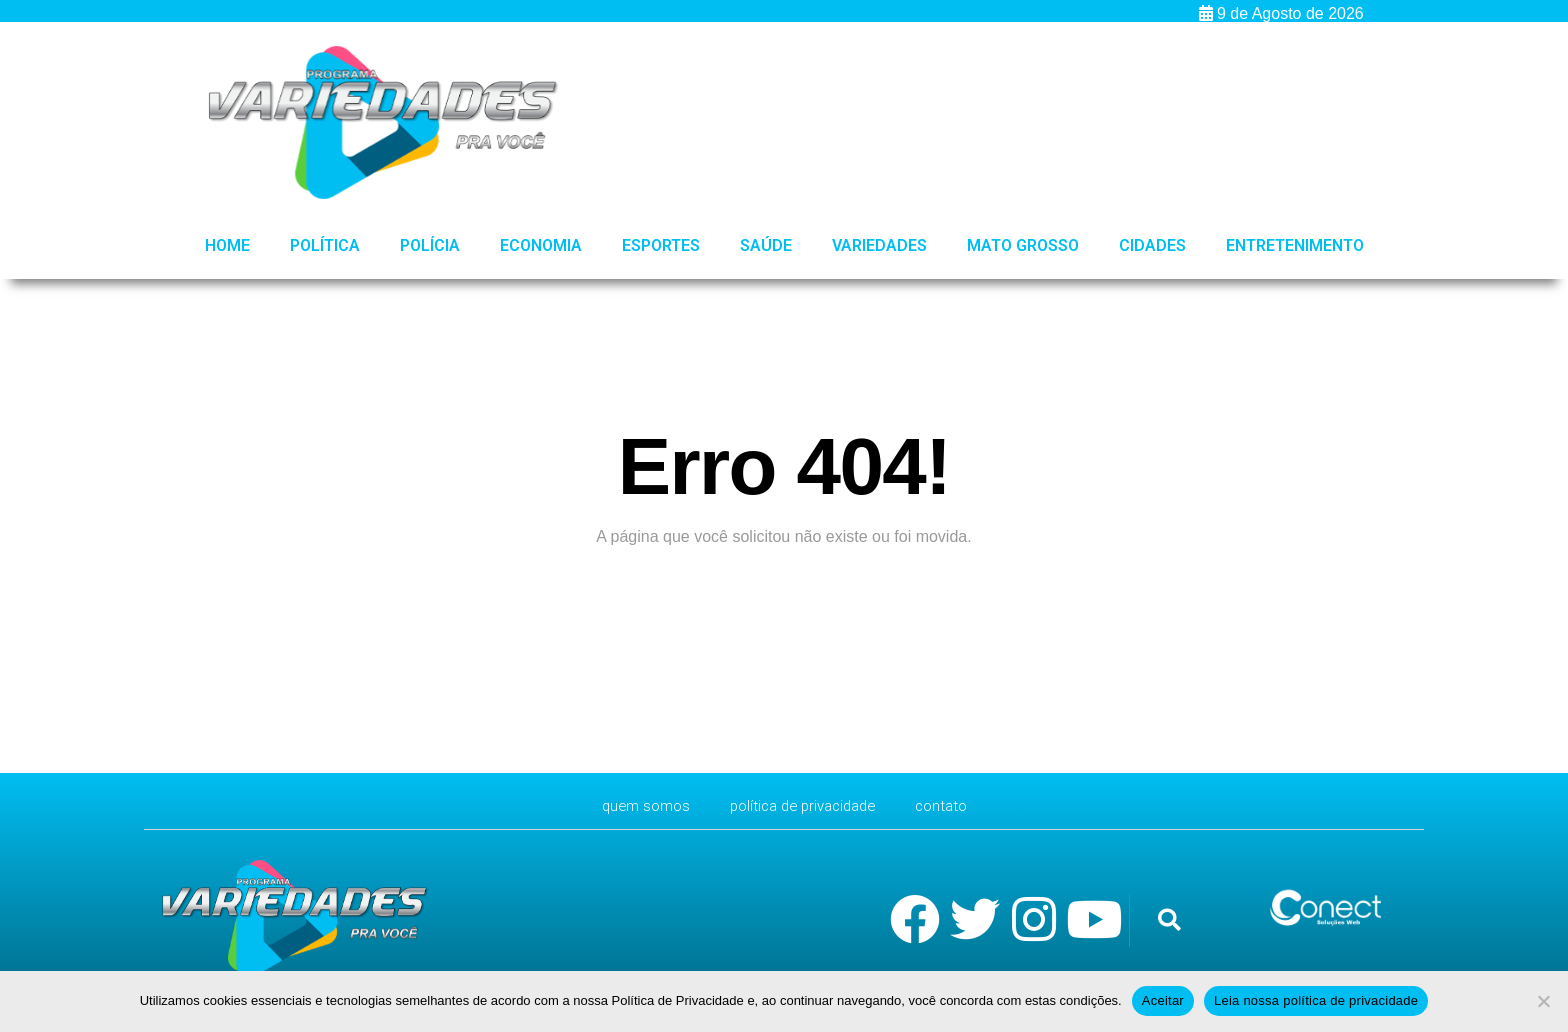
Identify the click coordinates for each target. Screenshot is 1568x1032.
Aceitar (1163, 1000)
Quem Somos (637, 805)
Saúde (766, 245)
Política (325, 245)
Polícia (430, 245)
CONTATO (951, 805)
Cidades (1152, 245)
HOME (227, 245)
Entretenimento (1295, 245)
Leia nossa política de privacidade (1316, 1000)
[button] (1169, 920)
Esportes (661, 245)
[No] (1543, 1001)
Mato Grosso (1023, 245)
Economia (541, 245)
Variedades (879, 245)
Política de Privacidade (803, 805)
